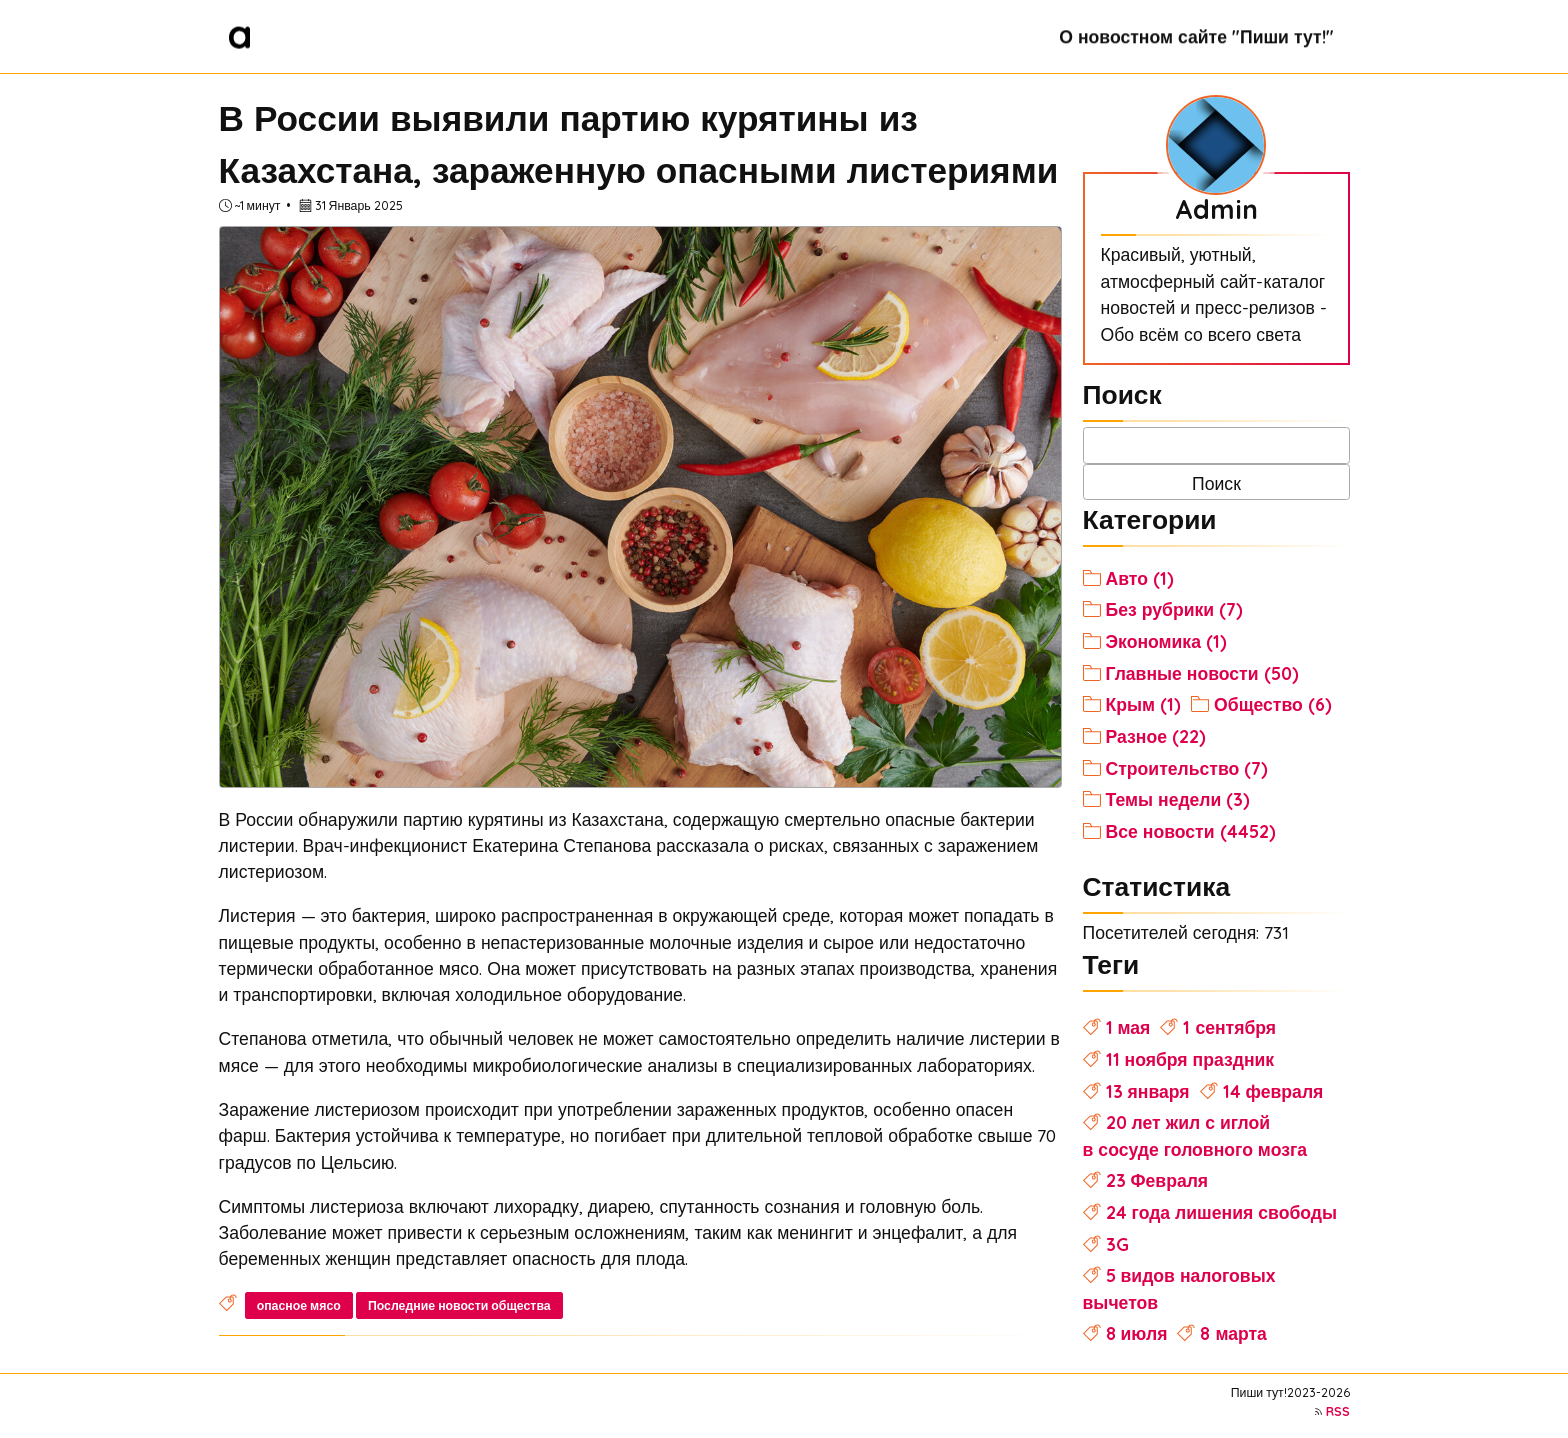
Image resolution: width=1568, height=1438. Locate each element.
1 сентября (1229, 1027)
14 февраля (1273, 1091)
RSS (1338, 1411)
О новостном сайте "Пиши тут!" (1196, 36)
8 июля (1137, 1333)
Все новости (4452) (1191, 831)
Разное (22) (1156, 736)
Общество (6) (1273, 704)
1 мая (1128, 1027)
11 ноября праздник (1190, 1059)
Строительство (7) (1187, 768)
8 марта (1233, 1333)
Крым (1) (1144, 704)
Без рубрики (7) (1175, 609)
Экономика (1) (1166, 641)
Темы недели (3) (1178, 799)
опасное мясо (299, 1305)
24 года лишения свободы (1221, 1212)
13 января (1148, 1091)
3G (1117, 1244)
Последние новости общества (459, 1305)
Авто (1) (1140, 578)
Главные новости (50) (1202, 673)
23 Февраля (1157, 1180)
